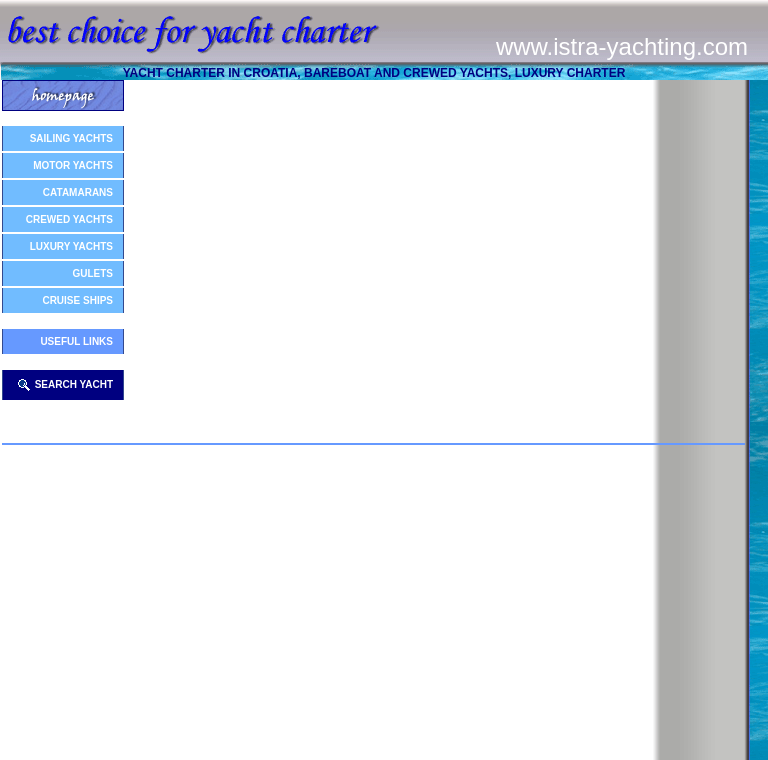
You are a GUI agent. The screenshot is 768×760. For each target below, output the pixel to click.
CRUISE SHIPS (77, 300)
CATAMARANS (78, 192)
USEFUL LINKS (76, 341)
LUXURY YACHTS (71, 246)
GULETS (92, 273)
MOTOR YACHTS (73, 165)
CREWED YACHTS (69, 219)
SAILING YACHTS (71, 138)
